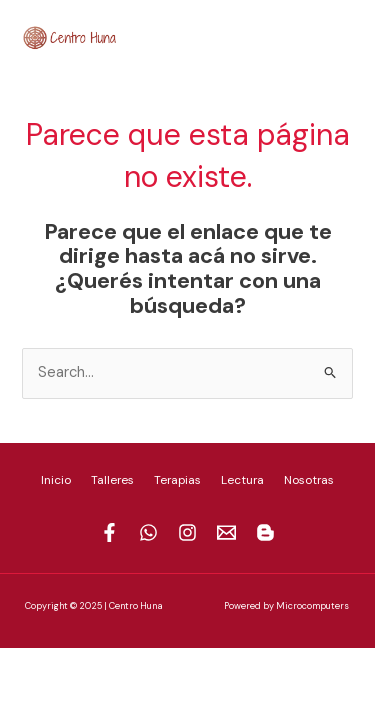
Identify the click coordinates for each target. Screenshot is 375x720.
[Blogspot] (346, 35)
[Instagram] (286, 35)
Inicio (56, 480)
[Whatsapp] (256, 35)
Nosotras (309, 480)
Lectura (242, 480)
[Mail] (316, 35)
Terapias (177, 480)
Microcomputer (310, 606)
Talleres (112, 480)
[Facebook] (226, 35)
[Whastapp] (148, 532)
